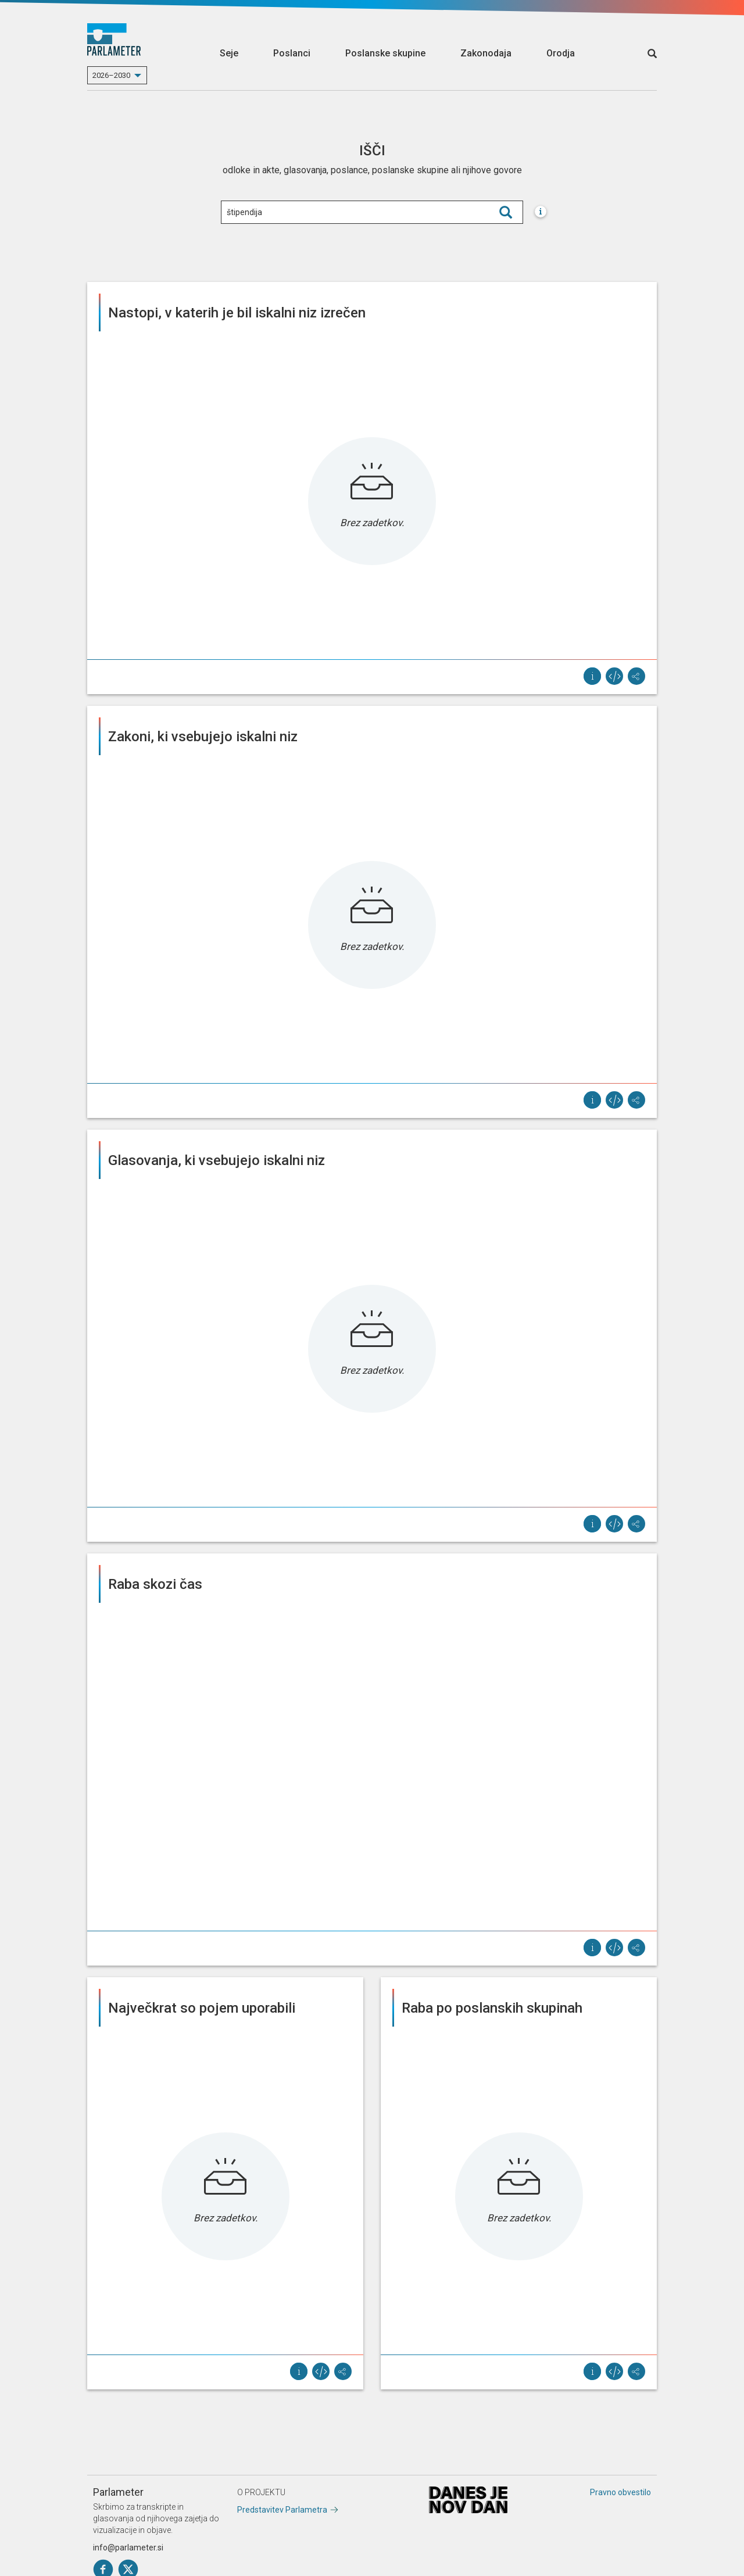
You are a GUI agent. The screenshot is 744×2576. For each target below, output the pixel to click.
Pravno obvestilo (620, 2492)
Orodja (560, 53)
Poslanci (291, 53)
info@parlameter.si (128, 2547)
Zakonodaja (486, 53)
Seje (229, 53)
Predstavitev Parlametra (282, 2509)
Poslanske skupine (385, 53)
